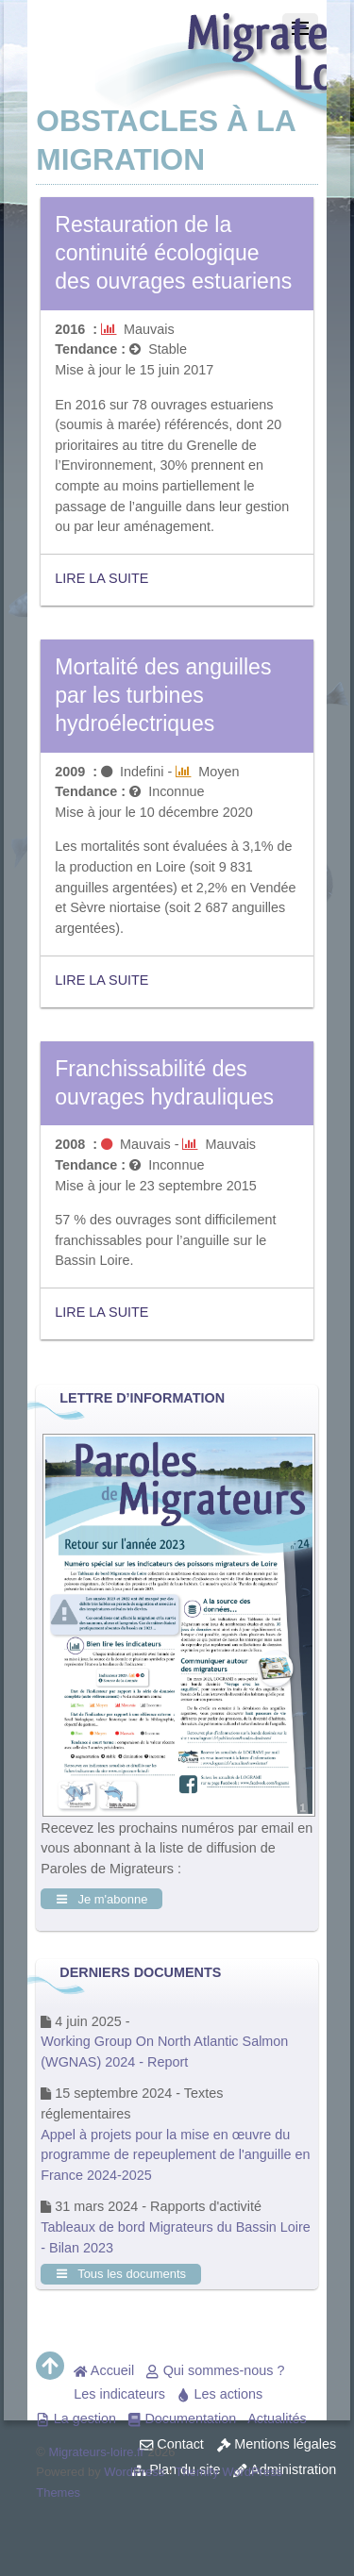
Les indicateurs (119, 2393)
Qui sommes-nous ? (214, 2370)
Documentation (181, 2418)
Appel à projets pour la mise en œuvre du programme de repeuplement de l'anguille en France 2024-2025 (175, 2155)
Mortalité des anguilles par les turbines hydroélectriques (163, 695)
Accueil (104, 2370)
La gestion (76, 2418)
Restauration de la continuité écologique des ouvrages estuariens (173, 252)
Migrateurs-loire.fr (96, 2452)
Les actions (219, 2393)
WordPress (134, 2472)
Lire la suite (101, 578)
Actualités (276, 2418)
